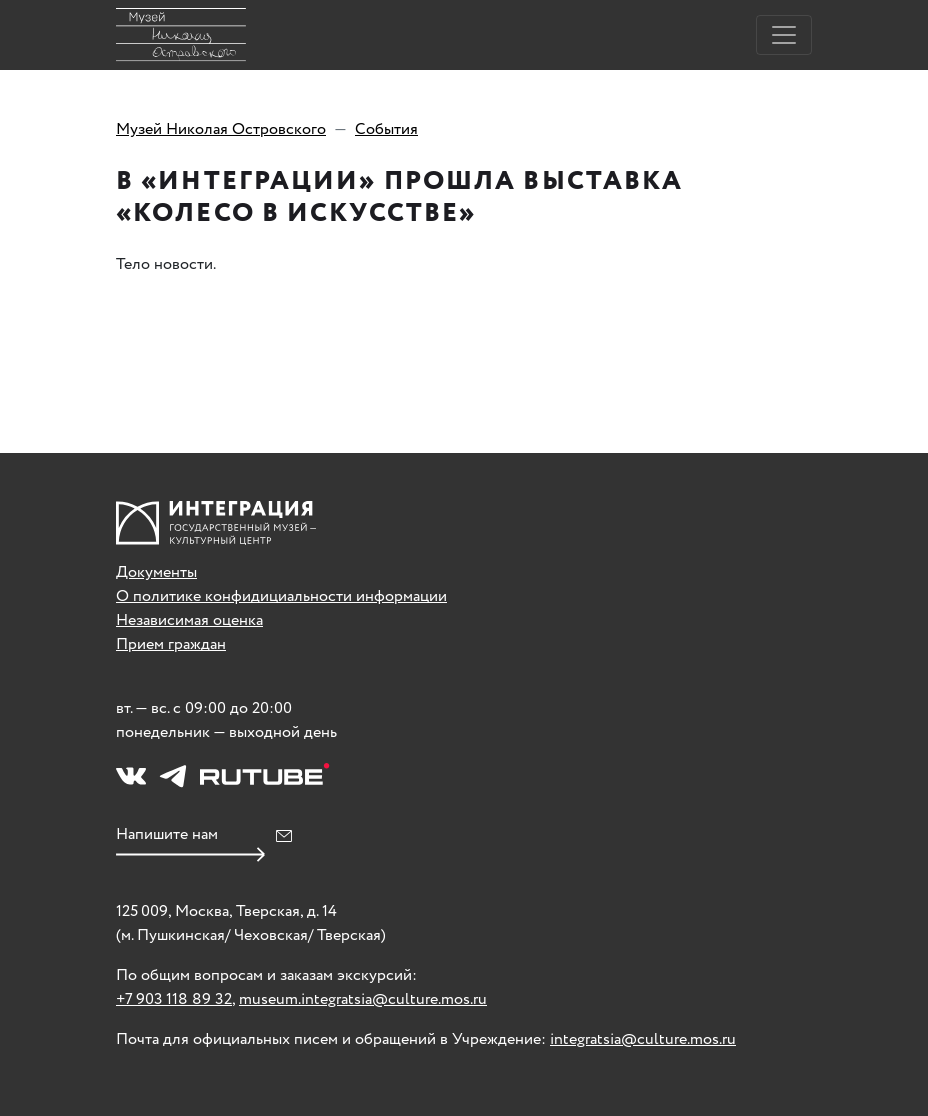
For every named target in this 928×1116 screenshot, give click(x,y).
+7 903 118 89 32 (174, 999)
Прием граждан (171, 644)
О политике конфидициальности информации (281, 596)
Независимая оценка (189, 620)
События (386, 129)
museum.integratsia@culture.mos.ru (363, 999)
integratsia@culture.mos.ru (643, 1039)
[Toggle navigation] (784, 35)
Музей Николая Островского (221, 129)
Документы (156, 572)
